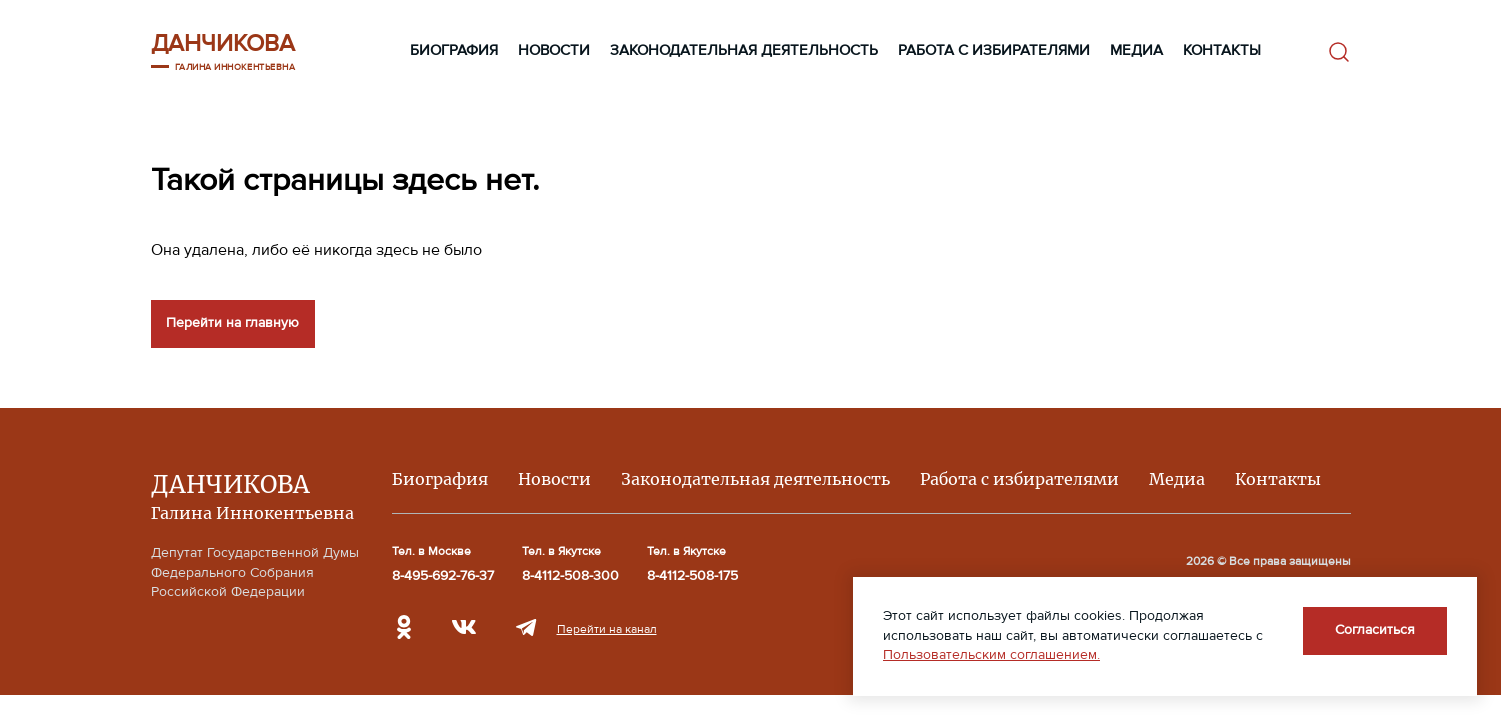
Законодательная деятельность (744, 50)
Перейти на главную (232, 323)
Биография (454, 50)
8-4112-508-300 (570, 576)
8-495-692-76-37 (443, 576)
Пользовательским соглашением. (991, 655)
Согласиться (1375, 630)
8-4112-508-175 (692, 576)
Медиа (1136, 50)
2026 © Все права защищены (1268, 561)
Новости (554, 50)
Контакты (1222, 50)
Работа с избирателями (994, 50)
